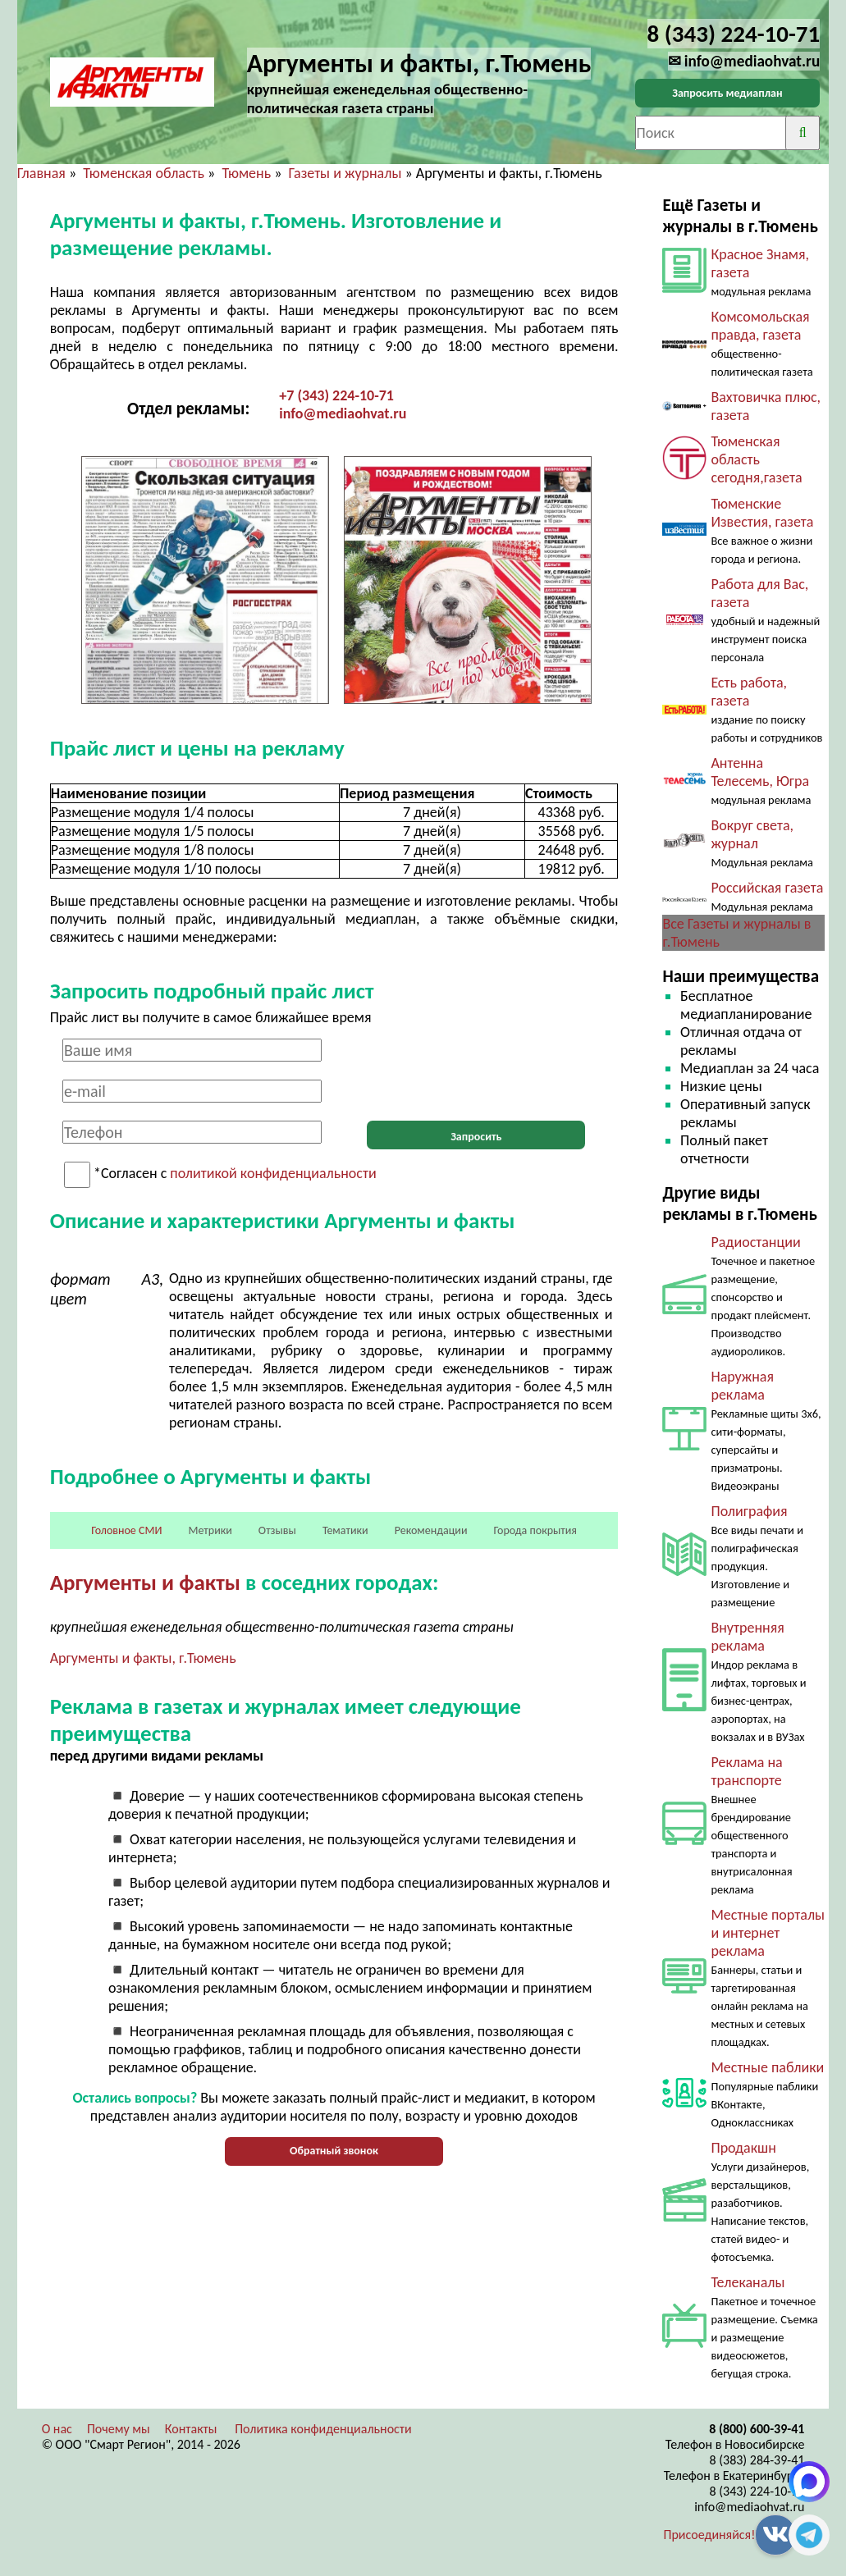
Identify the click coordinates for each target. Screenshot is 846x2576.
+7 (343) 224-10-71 (336, 395)
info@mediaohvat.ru (342, 413)
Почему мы (118, 2429)
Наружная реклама (742, 1386)
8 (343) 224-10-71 (756, 2491)
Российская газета (767, 888)
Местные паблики (767, 2067)
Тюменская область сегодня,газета (756, 459)
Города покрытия (535, 1530)
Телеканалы (747, 2282)
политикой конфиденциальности (273, 1174)
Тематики (345, 1530)
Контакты (191, 2429)
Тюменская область (143, 173)
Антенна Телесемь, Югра (760, 772)
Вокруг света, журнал (752, 834)
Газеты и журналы (345, 173)
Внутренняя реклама (747, 1637)
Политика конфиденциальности (323, 2429)
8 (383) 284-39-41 (756, 2460)
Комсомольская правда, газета (760, 326)
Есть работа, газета (749, 692)
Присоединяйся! (710, 2534)
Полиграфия (749, 1511)
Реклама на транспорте (746, 1771)
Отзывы (277, 1530)
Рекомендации (431, 1530)
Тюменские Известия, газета (762, 513)
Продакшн (743, 2148)
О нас (57, 2429)
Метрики (209, 1530)
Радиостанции (755, 1242)
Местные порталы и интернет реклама (768, 1933)
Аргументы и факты (145, 1582)
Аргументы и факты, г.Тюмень (143, 1658)
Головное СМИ (126, 1530)
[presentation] (476, 1071)
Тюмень (246, 173)
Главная (41, 173)
